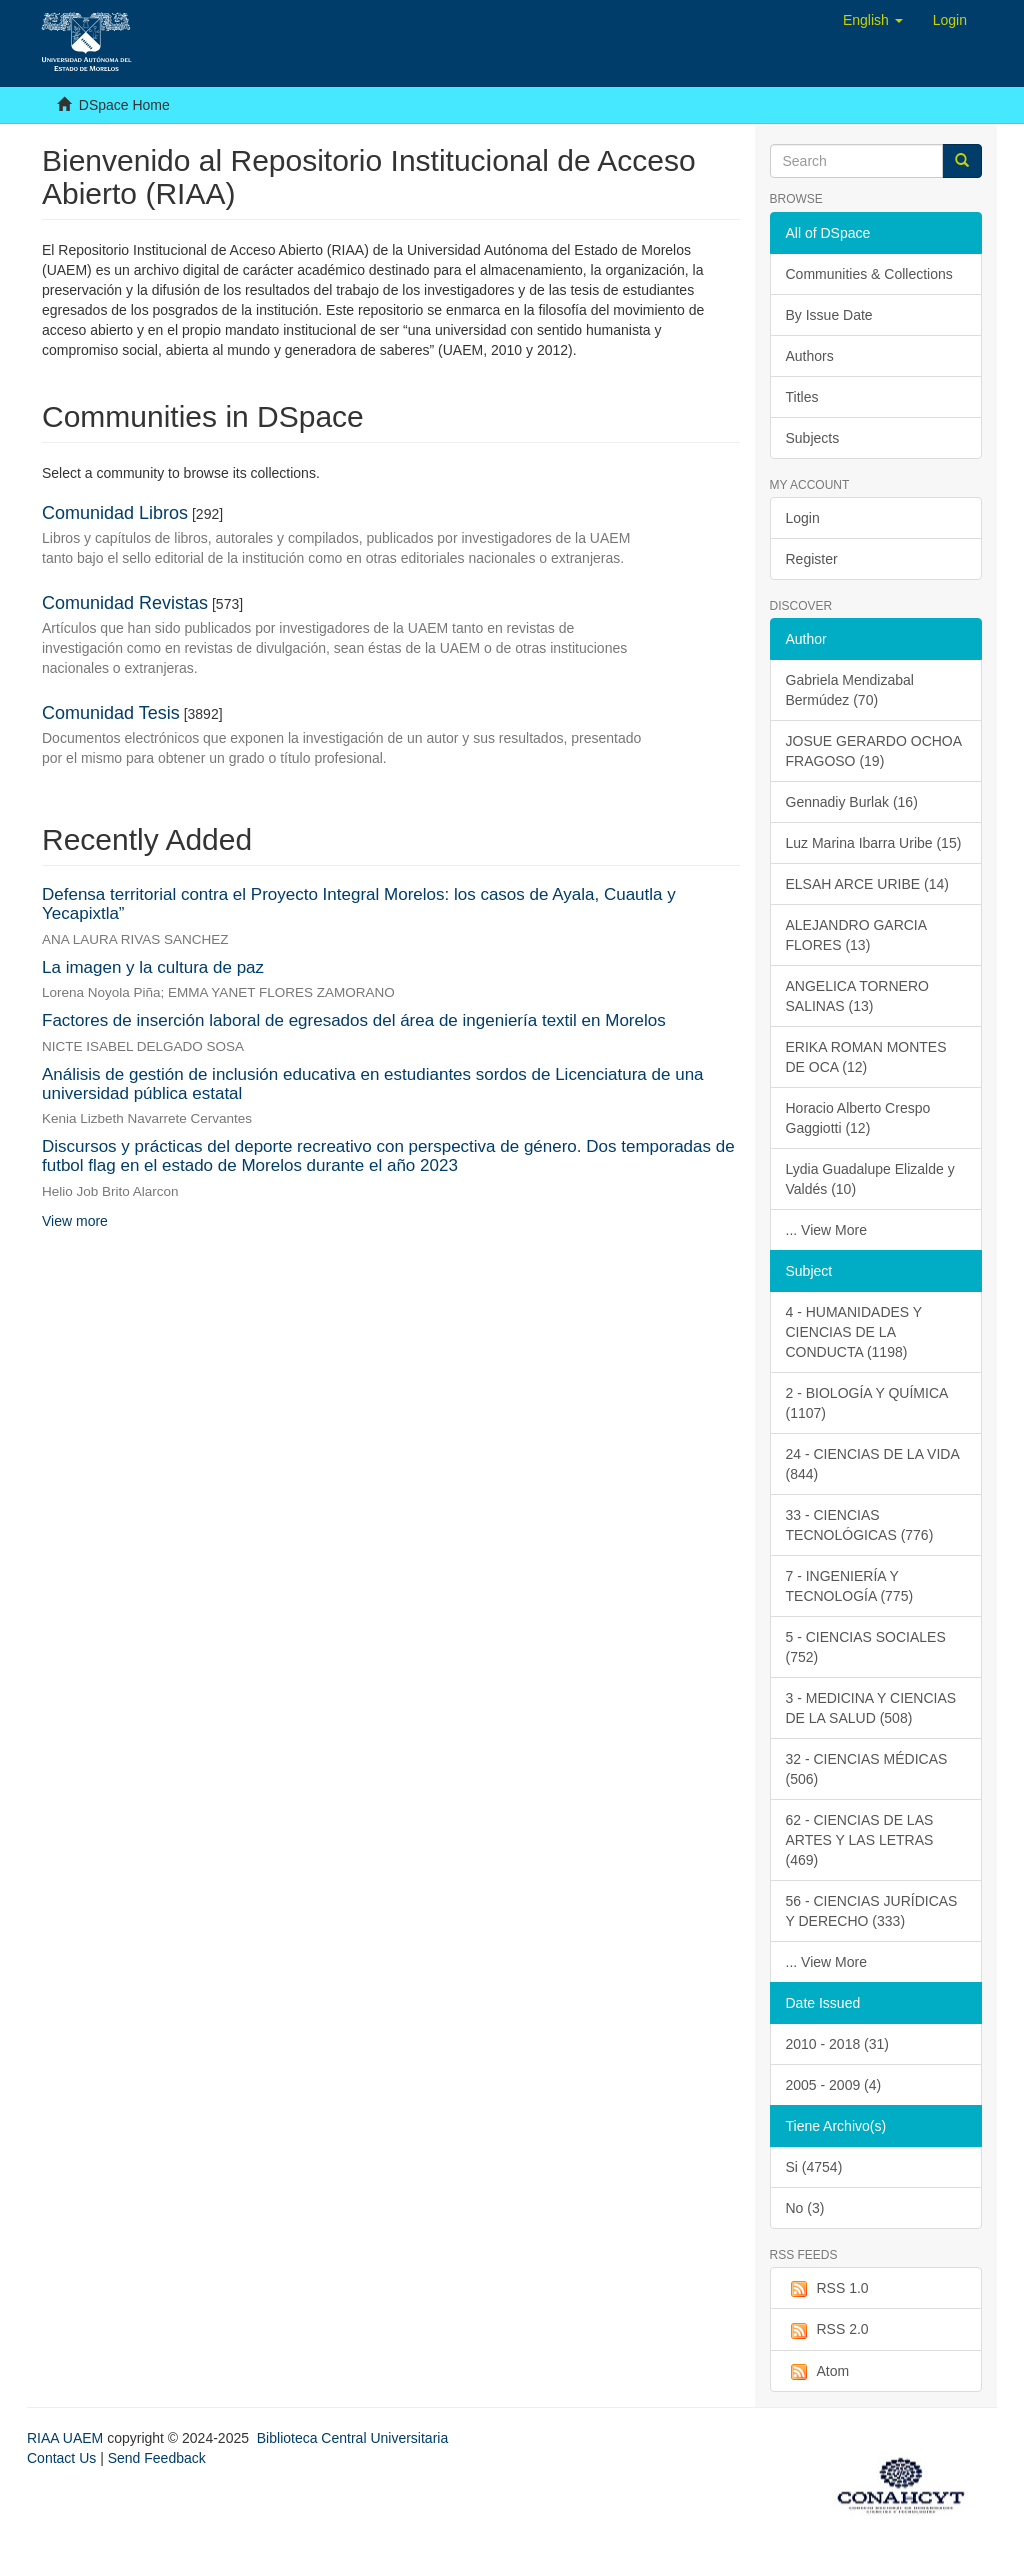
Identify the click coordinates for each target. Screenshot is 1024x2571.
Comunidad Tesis (111, 713)
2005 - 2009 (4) (834, 2085)
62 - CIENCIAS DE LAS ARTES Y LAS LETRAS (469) (860, 1840)
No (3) (805, 2208)
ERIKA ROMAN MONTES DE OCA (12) (866, 1057)
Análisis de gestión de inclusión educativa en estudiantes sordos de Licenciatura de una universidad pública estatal (373, 1084)
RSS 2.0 (827, 2330)
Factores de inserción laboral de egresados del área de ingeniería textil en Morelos (354, 1020)
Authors (810, 356)
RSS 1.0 (827, 2289)
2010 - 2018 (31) (838, 2044)
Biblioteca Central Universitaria (352, 2438)
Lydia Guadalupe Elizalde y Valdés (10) (870, 1179)
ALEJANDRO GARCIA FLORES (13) (857, 935)
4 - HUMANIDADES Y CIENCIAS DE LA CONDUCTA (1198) (854, 1332)
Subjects (813, 438)
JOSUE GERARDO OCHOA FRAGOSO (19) (874, 751)
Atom (818, 2372)
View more (75, 1221)
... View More (826, 1230)
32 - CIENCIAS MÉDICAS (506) (867, 1769)
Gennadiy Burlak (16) (852, 802)
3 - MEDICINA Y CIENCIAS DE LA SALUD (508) (871, 1708)
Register (812, 559)
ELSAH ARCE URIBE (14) (867, 884)
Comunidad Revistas (125, 603)
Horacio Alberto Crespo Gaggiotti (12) (858, 1118)
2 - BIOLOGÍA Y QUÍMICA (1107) (867, 1403)
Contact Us (61, 2458)
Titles (802, 397)
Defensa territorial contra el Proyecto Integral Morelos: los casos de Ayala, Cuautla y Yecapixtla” (359, 904)
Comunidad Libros (115, 513)
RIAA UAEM (67, 2438)
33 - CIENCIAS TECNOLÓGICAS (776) (860, 1525)
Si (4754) (814, 2167)
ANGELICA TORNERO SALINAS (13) (857, 996)
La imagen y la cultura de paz (153, 967)
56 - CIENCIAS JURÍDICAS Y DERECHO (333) (872, 1911)
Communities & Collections (869, 274)
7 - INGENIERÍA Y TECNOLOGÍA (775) (850, 1586)
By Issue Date (829, 315)
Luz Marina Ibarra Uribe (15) (874, 843)
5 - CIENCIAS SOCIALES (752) (866, 1647)
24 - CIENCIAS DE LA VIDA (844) (873, 1464)
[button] (873, 20)
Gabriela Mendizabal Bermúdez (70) (850, 690)
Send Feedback (157, 2458)
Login (803, 518)
